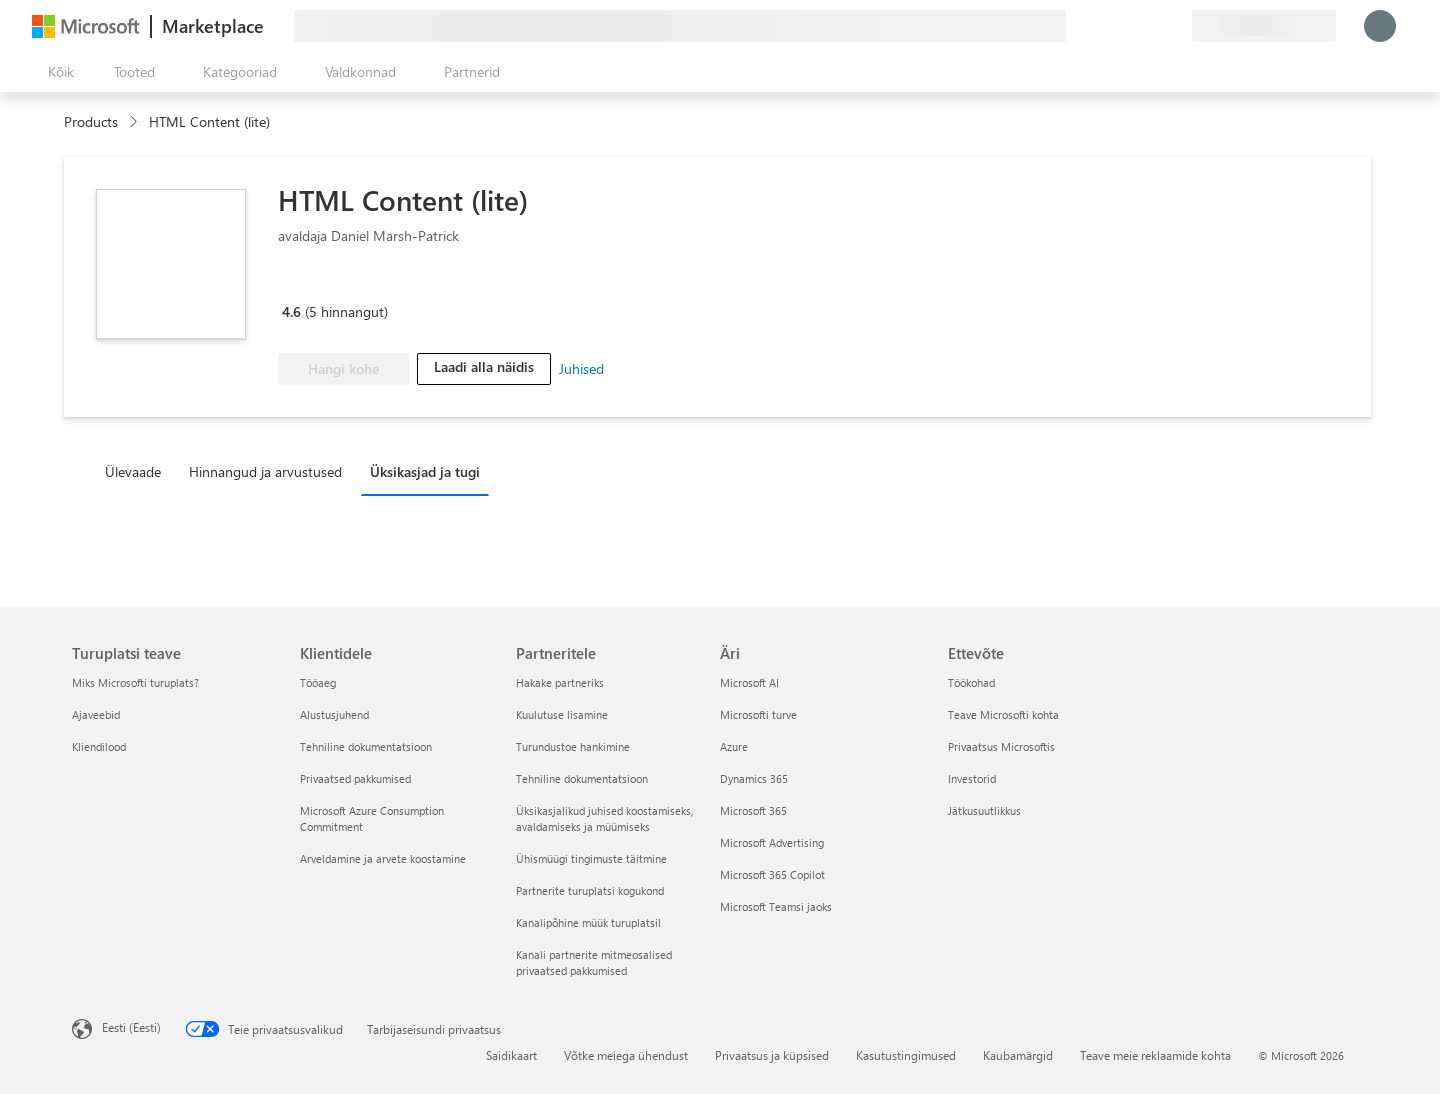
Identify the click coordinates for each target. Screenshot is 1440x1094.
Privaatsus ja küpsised (772, 1055)
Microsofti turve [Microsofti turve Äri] (758, 714)
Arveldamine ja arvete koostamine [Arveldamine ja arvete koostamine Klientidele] (383, 858)
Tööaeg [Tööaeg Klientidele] (318, 682)
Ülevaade (133, 471)
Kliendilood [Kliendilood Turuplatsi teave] (99, 746)
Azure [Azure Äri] (734, 746)
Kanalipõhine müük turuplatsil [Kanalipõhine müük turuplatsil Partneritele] (588, 922)
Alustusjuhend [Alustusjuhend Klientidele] (334, 714)
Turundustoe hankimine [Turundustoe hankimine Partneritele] (573, 746)
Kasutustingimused (906, 1055)
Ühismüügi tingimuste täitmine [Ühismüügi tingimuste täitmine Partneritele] (591, 858)
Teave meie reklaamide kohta (1155, 1055)
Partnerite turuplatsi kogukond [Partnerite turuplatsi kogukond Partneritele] (590, 890)
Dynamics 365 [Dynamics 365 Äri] (754, 778)
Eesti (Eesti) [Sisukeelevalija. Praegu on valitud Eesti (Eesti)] (131, 1027)
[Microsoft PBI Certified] (336, 283)
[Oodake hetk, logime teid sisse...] (1380, 26)
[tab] (138, 471)
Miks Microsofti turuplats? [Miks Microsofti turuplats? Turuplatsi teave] (135, 682)
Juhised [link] (581, 368)
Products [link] (91, 121)
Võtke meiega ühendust (626, 1055)
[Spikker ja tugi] (1128, 26)
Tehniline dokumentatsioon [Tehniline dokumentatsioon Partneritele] (582, 778)
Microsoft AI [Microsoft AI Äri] (749, 682)
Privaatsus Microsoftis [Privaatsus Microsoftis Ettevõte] (1001, 746)
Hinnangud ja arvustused (265, 471)
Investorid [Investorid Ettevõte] (972, 778)
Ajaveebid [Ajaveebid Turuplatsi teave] (96, 714)
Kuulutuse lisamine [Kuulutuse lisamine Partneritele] (562, 714)
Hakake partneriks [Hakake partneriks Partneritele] (560, 682)
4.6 (291, 311)
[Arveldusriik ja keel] (1264, 26)
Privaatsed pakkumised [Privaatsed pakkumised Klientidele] (355, 778)
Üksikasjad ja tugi (425, 471)
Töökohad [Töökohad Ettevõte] (971, 682)
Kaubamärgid (1018, 1055)
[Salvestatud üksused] (1152, 26)
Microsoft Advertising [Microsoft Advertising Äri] (772, 842)
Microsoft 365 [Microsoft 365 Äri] (753, 810)
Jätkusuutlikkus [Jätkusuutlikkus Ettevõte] (984, 810)
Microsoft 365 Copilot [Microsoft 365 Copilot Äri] (772, 874)
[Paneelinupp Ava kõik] (57, 72)
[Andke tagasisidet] (1104, 26)
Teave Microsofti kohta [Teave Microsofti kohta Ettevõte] (1003, 714)
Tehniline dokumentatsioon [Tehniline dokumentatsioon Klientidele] (366, 746)
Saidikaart (511, 1055)
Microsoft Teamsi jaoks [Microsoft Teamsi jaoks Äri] (776, 906)
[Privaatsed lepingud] (1176, 26)
